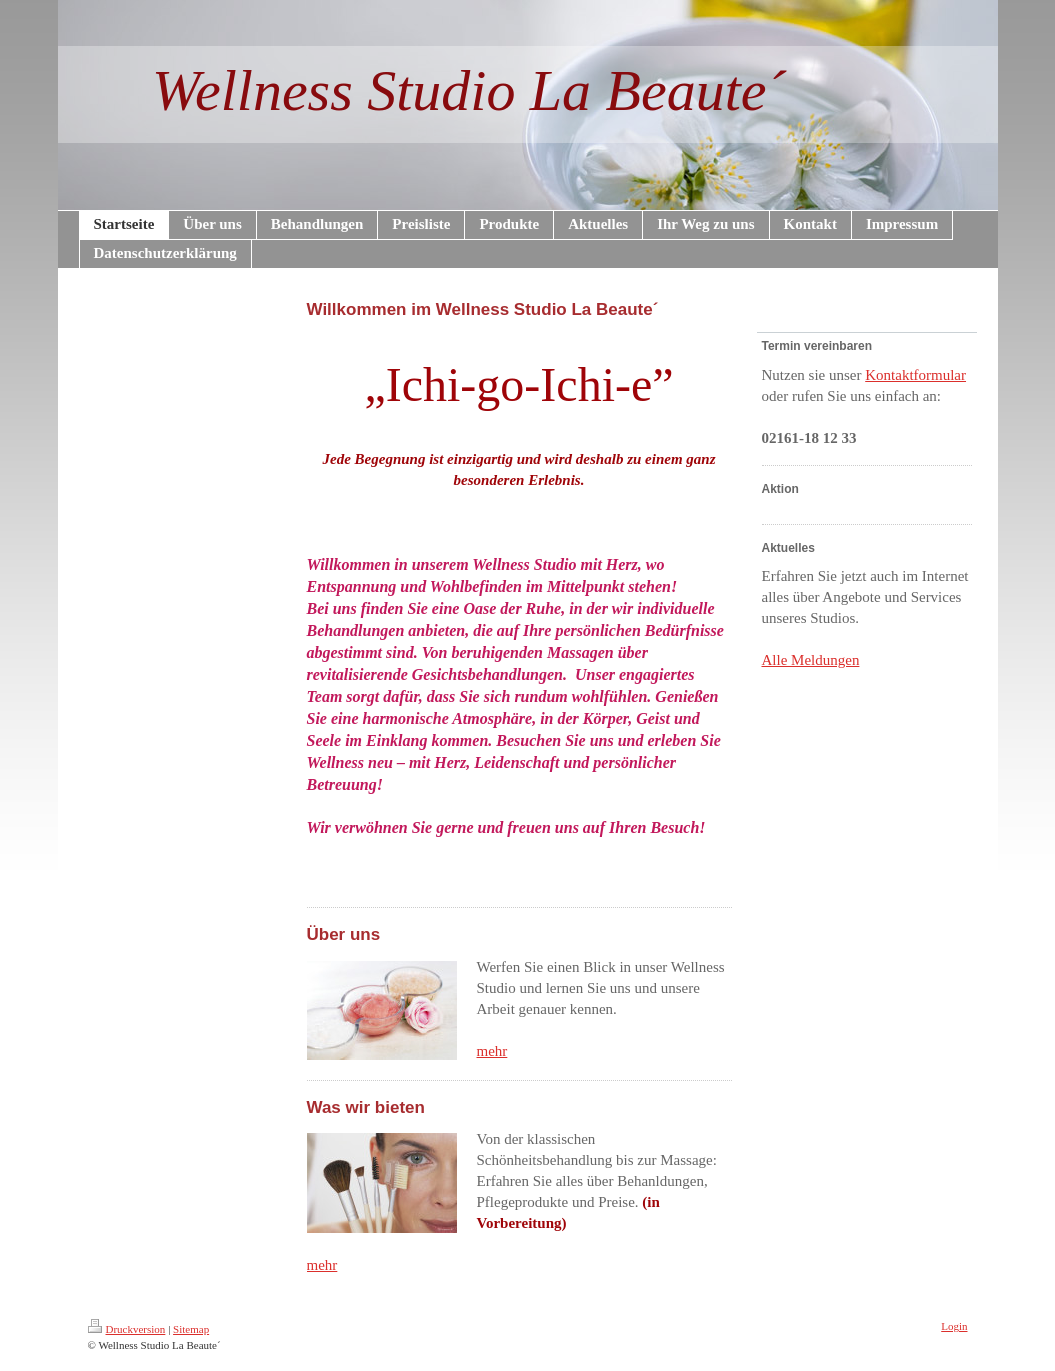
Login (954, 1326)
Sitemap (191, 1329)
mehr (492, 1051)
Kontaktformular (915, 375)
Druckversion (127, 1329)
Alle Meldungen (811, 660)
